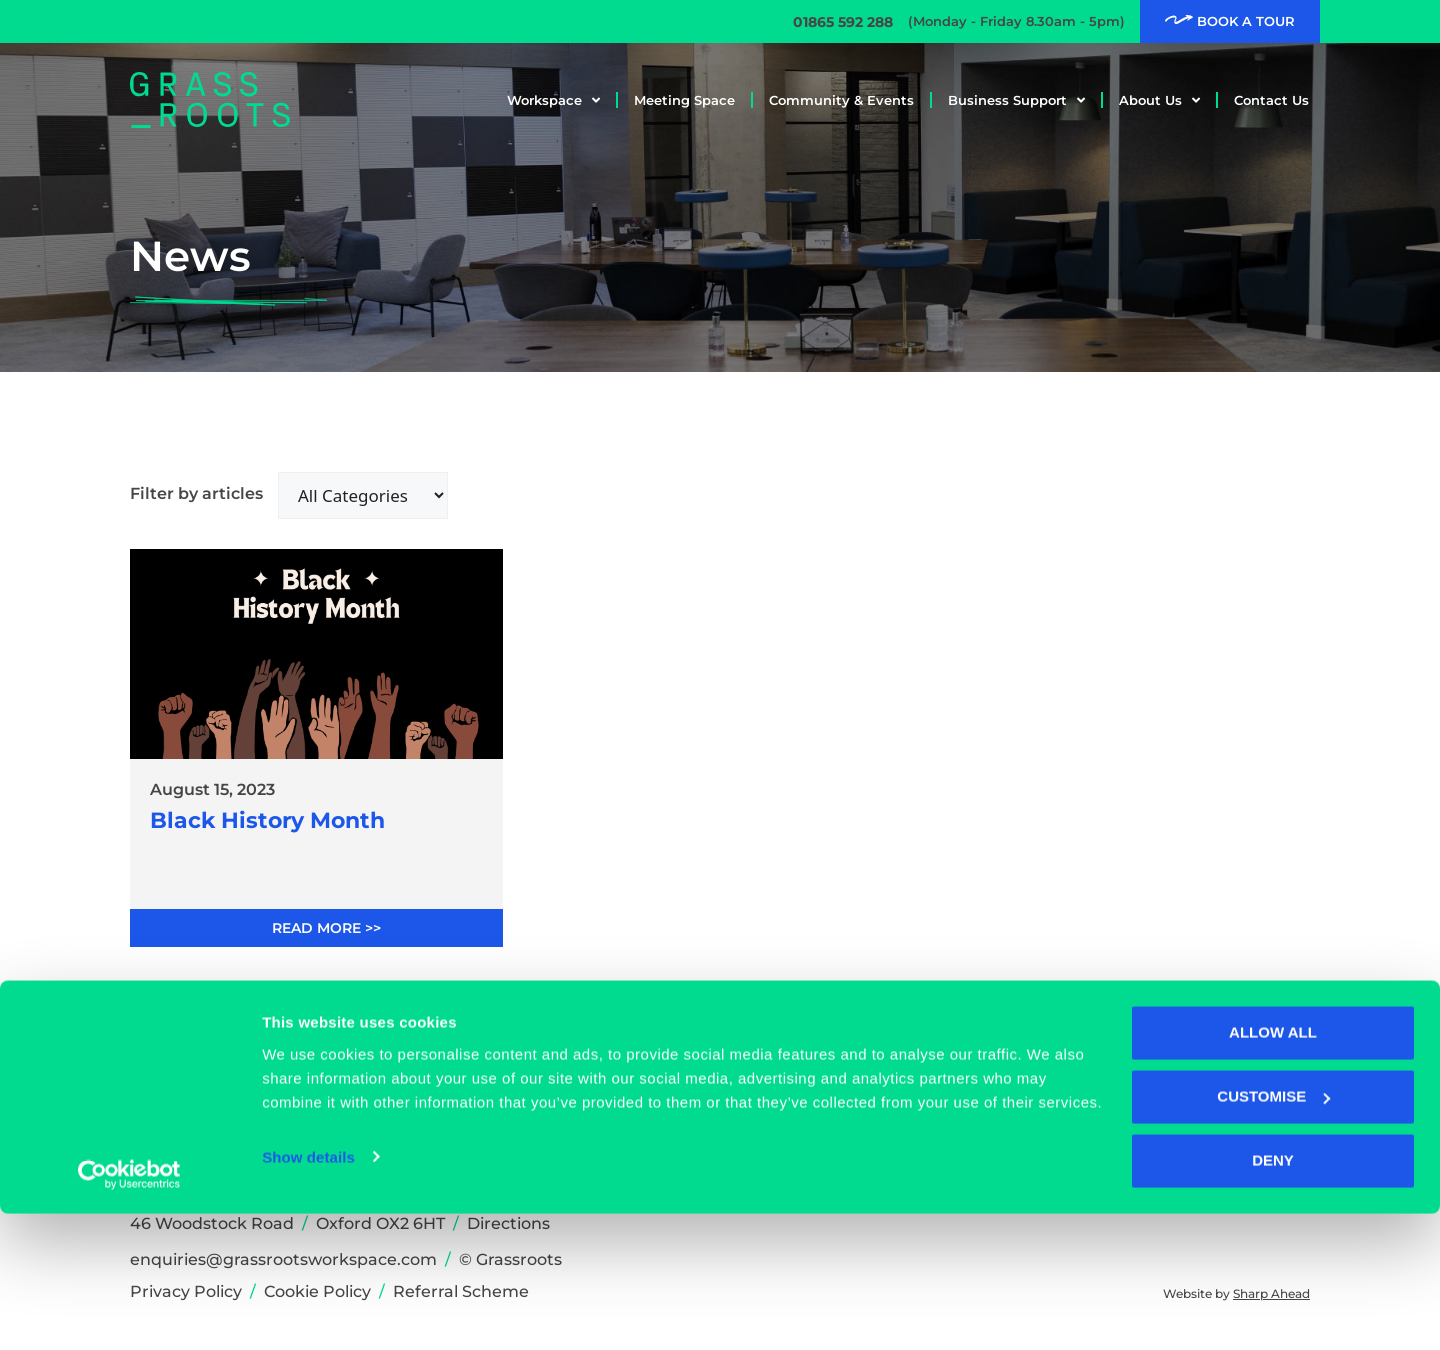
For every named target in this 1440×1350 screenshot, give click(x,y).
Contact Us (1271, 100)
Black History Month (267, 821)
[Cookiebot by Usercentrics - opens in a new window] (129, 1311)
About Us (1159, 100)
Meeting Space (684, 100)
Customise (1273, 1233)
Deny (1273, 1297)
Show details (308, 1293)
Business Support (1016, 100)
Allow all (1273, 1169)
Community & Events (841, 100)
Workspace (553, 100)
